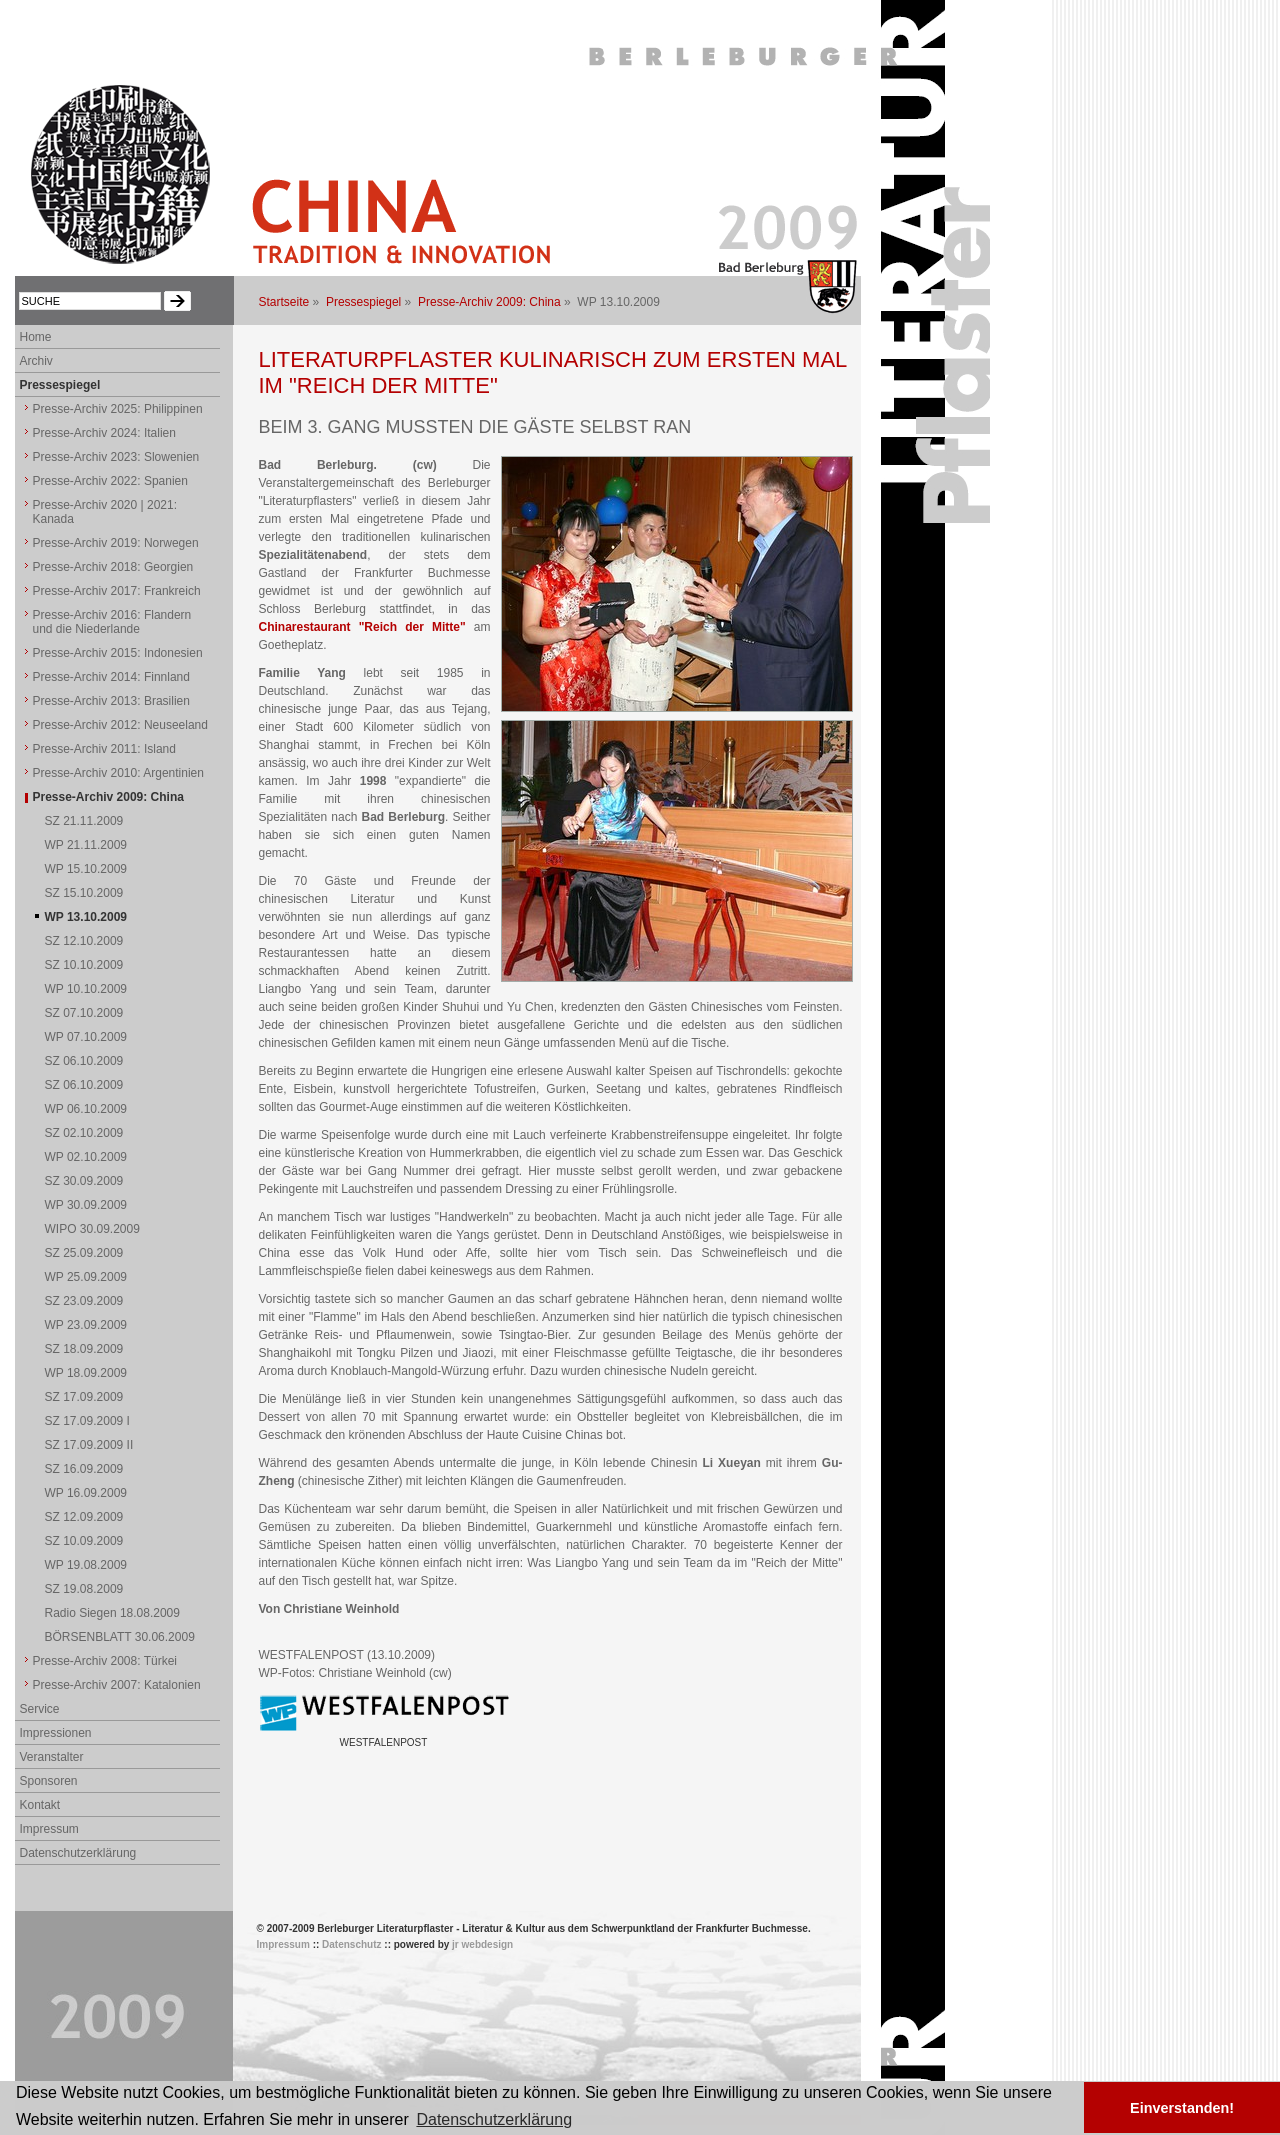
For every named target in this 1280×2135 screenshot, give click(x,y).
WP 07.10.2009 (86, 1037)
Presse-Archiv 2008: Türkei (105, 1661)
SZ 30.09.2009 (84, 1181)
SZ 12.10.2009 (84, 941)
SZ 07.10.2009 (84, 1013)
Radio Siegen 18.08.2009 (112, 1613)
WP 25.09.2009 (86, 1277)
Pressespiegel (363, 302)
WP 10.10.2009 (86, 989)
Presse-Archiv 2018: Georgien (113, 567)
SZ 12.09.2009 (84, 1517)
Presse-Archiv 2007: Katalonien (117, 1685)
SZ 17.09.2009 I (87, 1421)
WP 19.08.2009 (86, 1565)
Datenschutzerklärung (78, 1853)
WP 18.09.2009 (86, 1373)
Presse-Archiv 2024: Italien (104, 433)
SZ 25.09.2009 (84, 1253)
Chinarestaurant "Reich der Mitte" (362, 627)
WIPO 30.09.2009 (92, 1229)
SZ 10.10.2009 (84, 965)
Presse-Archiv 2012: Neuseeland (120, 725)
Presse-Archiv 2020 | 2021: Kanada (105, 512)
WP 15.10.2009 (86, 869)
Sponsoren (49, 1781)
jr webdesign (482, 1944)
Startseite (284, 302)
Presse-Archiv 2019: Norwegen (116, 543)
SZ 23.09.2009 (84, 1301)
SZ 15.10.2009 (84, 893)
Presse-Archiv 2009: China (489, 302)
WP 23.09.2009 (86, 1325)
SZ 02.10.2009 (84, 1133)
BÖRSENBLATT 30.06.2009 (120, 1637)
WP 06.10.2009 (86, 1109)
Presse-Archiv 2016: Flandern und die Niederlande (112, 622)
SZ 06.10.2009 (84, 1061)
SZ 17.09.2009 (84, 1397)
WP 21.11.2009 (86, 845)
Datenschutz (351, 1944)
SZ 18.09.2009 (84, 1349)
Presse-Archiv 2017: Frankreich (117, 591)
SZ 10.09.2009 (84, 1541)
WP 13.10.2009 (86, 917)
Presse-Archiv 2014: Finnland (111, 677)
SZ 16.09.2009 (84, 1469)
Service (40, 1709)
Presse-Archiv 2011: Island (104, 749)
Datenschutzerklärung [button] (494, 2119)
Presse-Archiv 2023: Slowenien (116, 457)
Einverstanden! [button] (1182, 2108)
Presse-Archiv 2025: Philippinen (118, 409)
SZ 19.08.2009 (84, 1589)
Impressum (49, 1829)
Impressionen (56, 1733)
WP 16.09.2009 (86, 1493)
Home (36, 337)
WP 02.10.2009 (86, 1157)
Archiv (36, 361)
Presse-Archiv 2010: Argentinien (118, 773)
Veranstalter (52, 1757)
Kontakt (40, 1805)
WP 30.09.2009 (86, 1205)
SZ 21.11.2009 (84, 821)
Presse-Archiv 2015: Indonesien (118, 653)
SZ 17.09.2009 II (89, 1445)
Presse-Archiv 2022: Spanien (110, 481)
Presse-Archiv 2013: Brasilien (111, 701)
